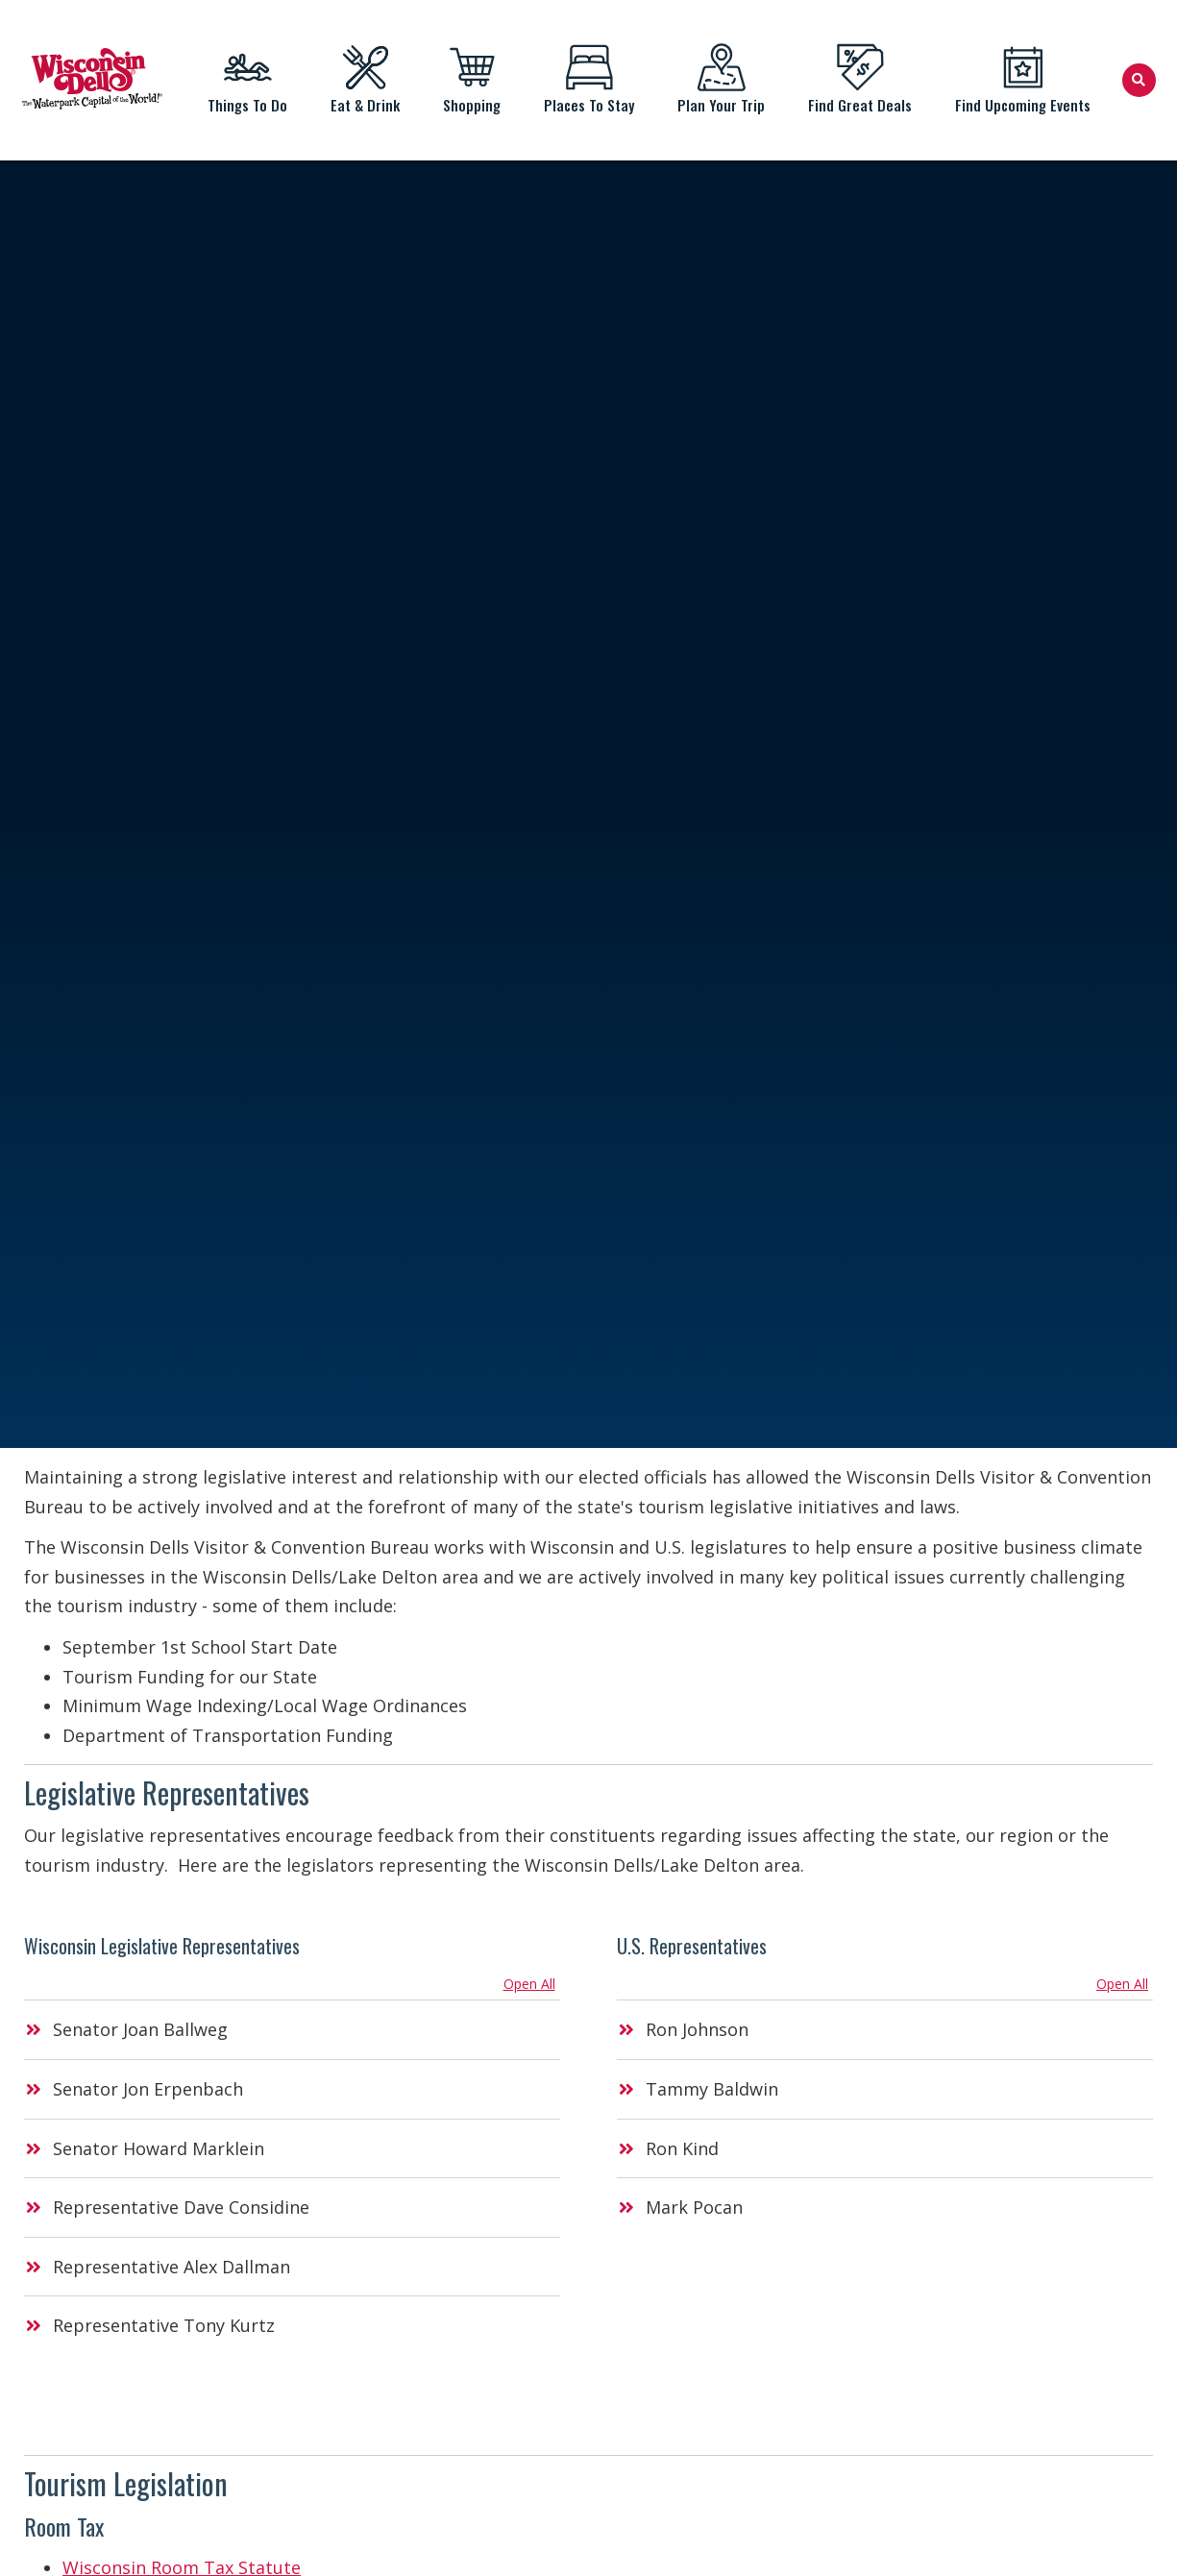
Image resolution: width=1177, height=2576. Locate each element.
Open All (529, 1984)
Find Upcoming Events (1023, 79)
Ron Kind (682, 2148)
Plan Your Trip (721, 79)
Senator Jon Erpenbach (148, 2088)
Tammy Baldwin (712, 2088)
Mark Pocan (694, 2207)
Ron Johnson (697, 2029)
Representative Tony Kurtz (164, 2325)
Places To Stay (589, 79)
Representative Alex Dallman (171, 2266)
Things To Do (248, 79)
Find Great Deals (860, 79)
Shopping (472, 79)
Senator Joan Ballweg (140, 2029)
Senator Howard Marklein (158, 2148)
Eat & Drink (365, 79)
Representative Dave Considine (181, 2207)
